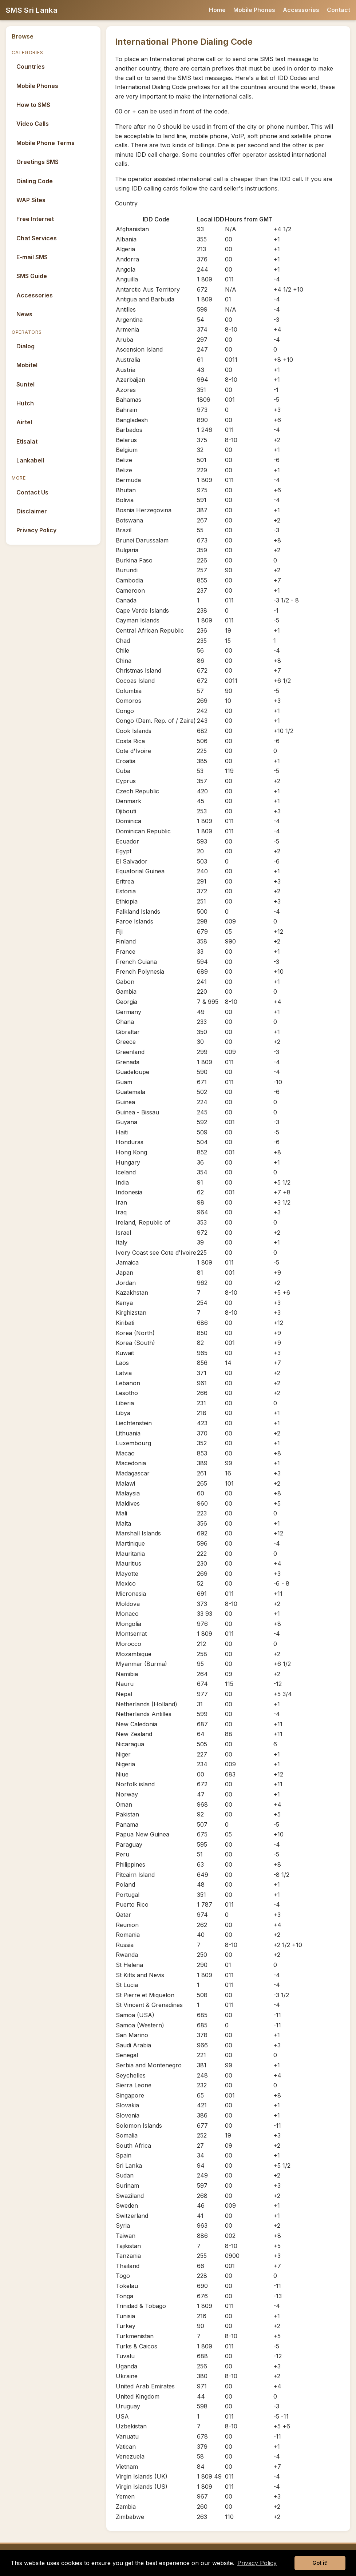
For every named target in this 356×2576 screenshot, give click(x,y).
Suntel (25, 384)
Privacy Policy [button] (257, 2563)
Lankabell (30, 460)
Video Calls (32, 123)
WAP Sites (31, 200)
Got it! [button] (320, 2563)
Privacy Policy (36, 530)
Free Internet (35, 219)
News (24, 314)
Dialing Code (34, 181)
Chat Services (36, 238)
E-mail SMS (32, 257)
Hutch (25, 403)
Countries (30, 66)
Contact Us (32, 492)
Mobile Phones (254, 9)
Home (217, 9)
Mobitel (26, 365)
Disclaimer (31, 511)
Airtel (24, 422)
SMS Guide (31, 276)
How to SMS (33, 104)
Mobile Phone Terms (45, 143)
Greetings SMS (37, 161)
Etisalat (26, 441)
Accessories (301, 9)
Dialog (25, 346)
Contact (338, 9)
